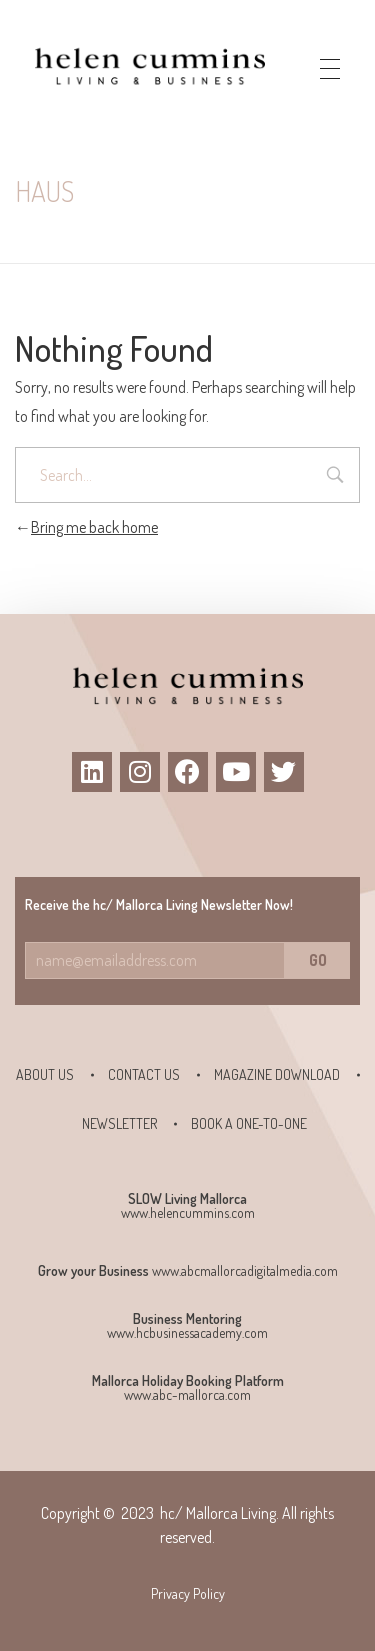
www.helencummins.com (188, 1212)
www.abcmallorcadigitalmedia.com (245, 1270)
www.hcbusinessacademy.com (187, 1332)
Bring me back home (86, 527)
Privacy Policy (188, 1593)
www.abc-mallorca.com (187, 1394)
